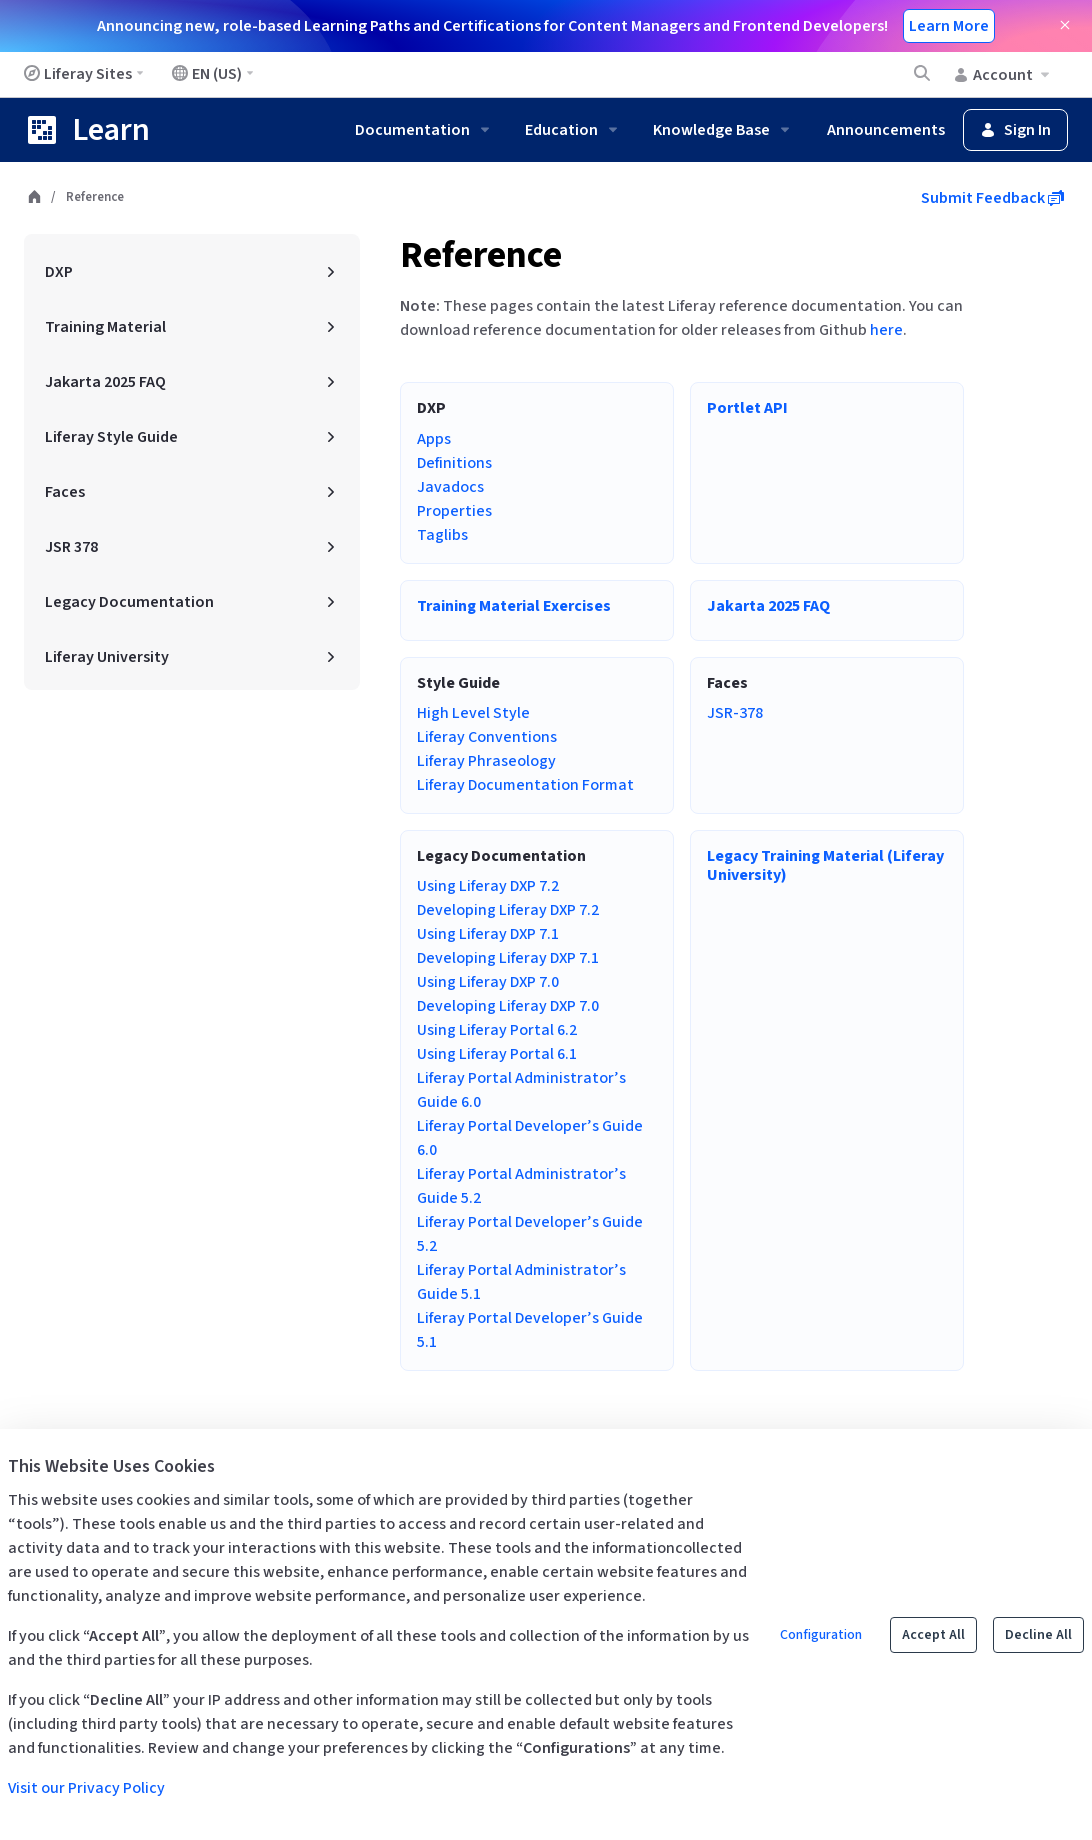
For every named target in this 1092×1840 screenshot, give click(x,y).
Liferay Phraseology (486, 761)
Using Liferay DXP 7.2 (488, 886)
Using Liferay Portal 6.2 (497, 1030)
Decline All (1038, 1635)
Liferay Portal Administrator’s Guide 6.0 (521, 1090)
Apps (434, 439)
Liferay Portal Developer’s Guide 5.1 (530, 1330)
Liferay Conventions (487, 737)
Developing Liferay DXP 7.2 (508, 910)
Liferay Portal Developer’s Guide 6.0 (530, 1138)
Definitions (454, 463)
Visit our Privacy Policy (86, 1788)
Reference (481, 255)
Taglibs (442, 535)
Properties (454, 511)
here (886, 330)
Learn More (949, 26)
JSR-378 (735, 713)
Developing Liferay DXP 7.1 (508, 958)
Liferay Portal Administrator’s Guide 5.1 (521, 1282)
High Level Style (473, 713)
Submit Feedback (992, 198)
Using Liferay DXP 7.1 (488, 934)
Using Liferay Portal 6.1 (497, 1054)
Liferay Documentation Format (525, 785)
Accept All (933, 1635)
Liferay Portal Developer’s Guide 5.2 (530, 1234)
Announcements (886, 130)
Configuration (821, 1635)
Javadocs (450, 487)
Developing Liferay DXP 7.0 (508, 1006)
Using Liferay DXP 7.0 (488, 982)
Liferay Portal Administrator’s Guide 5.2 (521, 1186)
